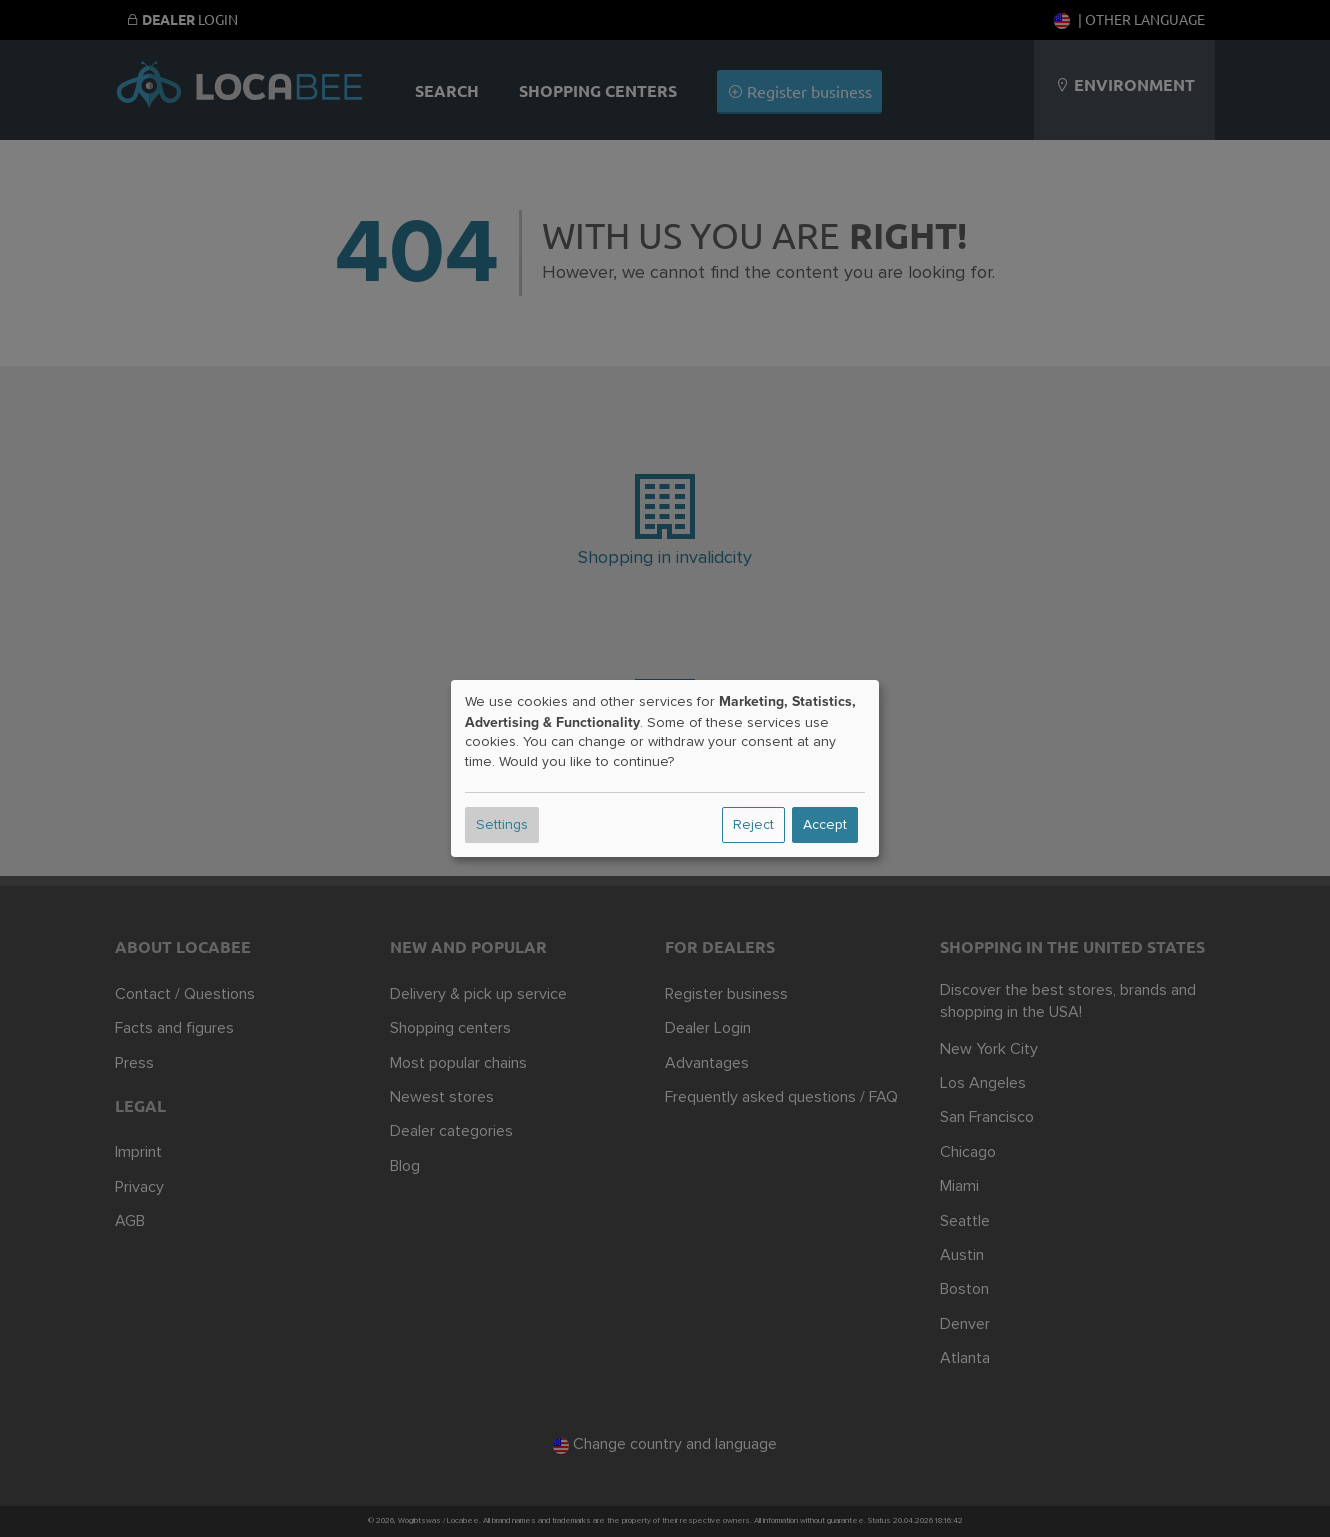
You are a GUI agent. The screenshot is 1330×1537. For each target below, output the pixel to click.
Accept (825, 825)
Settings (502, 825)
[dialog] (665, 769)
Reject (753, 825)
